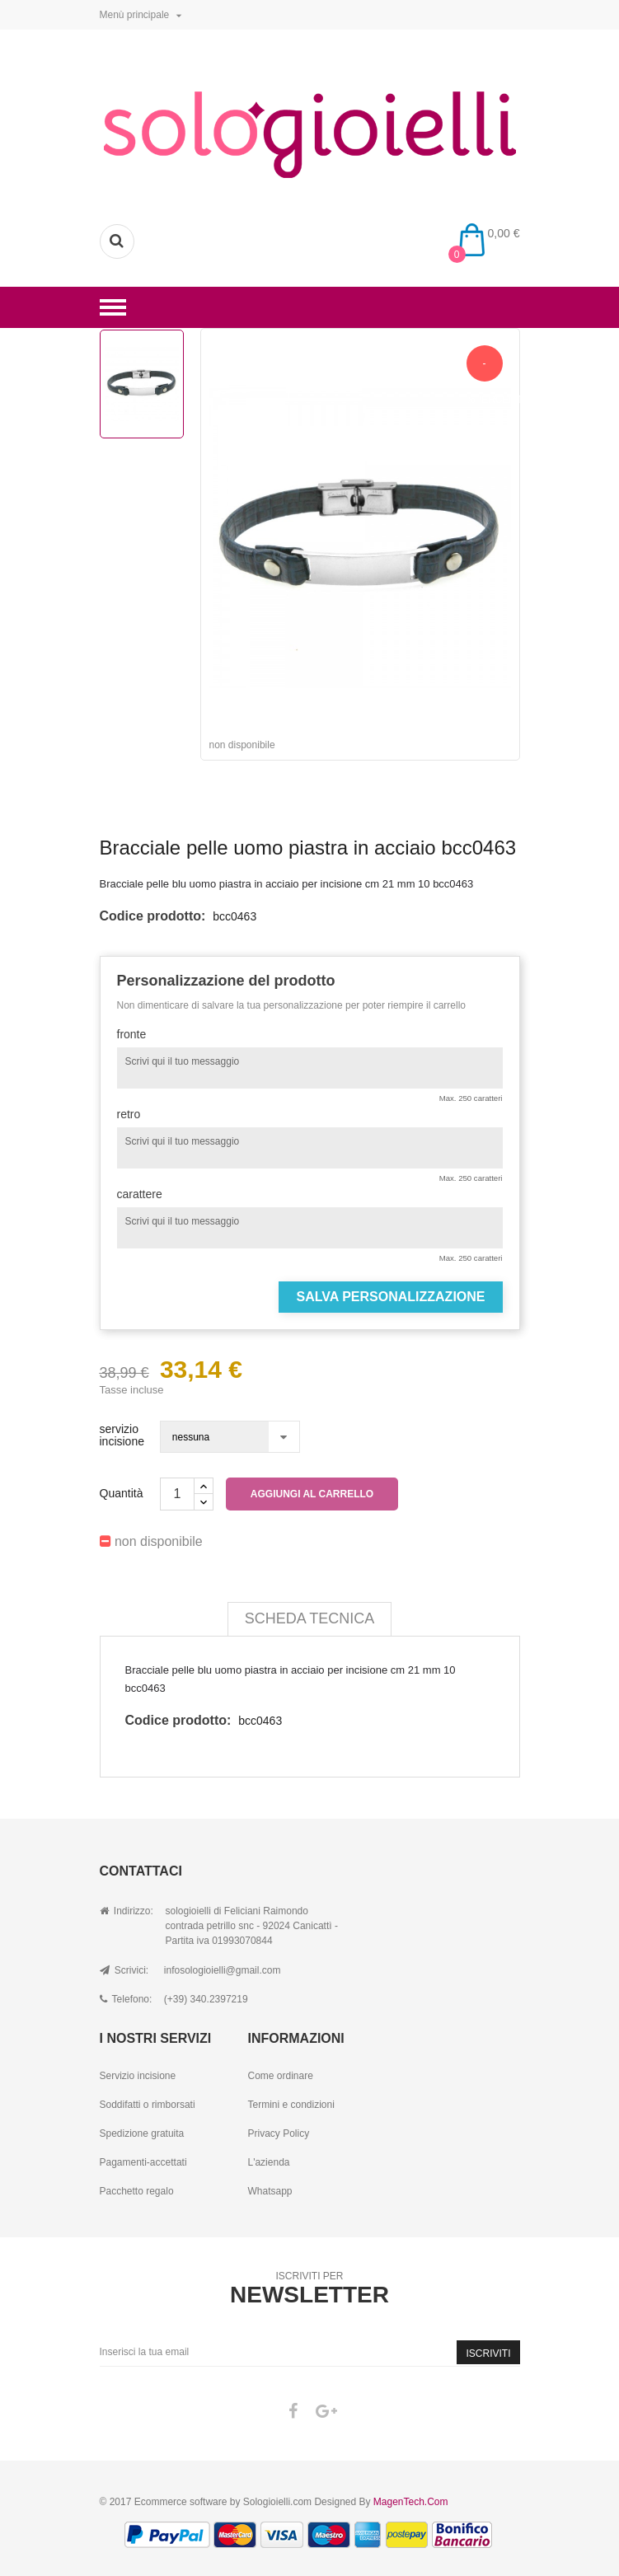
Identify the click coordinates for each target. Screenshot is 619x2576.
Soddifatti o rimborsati (147, 2104)
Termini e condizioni (290, 2104)
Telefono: (126, 1999)
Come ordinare (279, 2076)
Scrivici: (124, 1970)
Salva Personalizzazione (390, 1297)
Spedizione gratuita (142, 2133)
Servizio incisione (138, 2076)
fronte (132, 1034)
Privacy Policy (278, 2133)
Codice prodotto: (153, 916)
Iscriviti (488, 2353)
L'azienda (268, 2162)
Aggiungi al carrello (312, 1494)
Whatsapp (269, 2191)
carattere (139, 1194)
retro (129, 1114)
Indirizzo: (126, 1911)
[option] (142, 384)
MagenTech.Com (410, 2502)
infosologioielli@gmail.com (222, 1970)
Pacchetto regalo (137, 2191)
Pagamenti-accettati (143, 2162)
